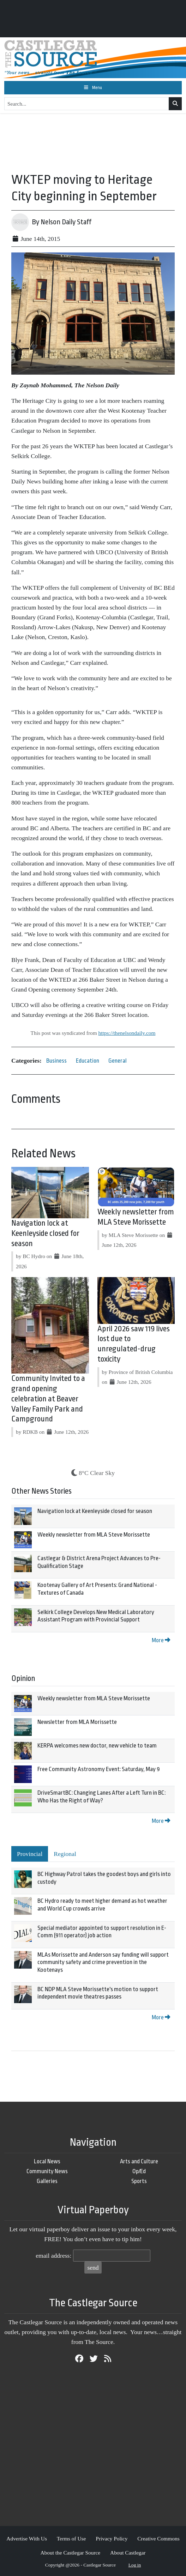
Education (87, 1060)
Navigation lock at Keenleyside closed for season (45, 1233)
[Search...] (86, 104)
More (161, 1640)
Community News (47, 2171)
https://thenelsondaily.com (127, 1033)
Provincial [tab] (29, 1853)
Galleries (47, 2181)
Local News (47, 2161)
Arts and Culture (139, 2161)
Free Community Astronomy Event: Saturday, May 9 (98, 1769)
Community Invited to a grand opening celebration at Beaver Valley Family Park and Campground (48, 1399)
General (117, 1060)
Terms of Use (71, 2538)
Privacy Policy (111, 2538)
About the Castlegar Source (71, 2553)
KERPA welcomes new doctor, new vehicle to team (97, 1745)
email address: (53, 2255)
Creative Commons (158, 2538)
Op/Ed (139, 2171)
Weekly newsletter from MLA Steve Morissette (93, 1534)
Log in (134, 2565)
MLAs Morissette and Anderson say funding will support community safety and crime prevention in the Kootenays (103, 1962)
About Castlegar (127, 2553)
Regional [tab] (65, 1853)
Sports (139, 2181)
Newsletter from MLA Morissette (77, 1722)
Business (56, 1060)
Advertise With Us (26, 2538)
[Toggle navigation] (93, 87)
